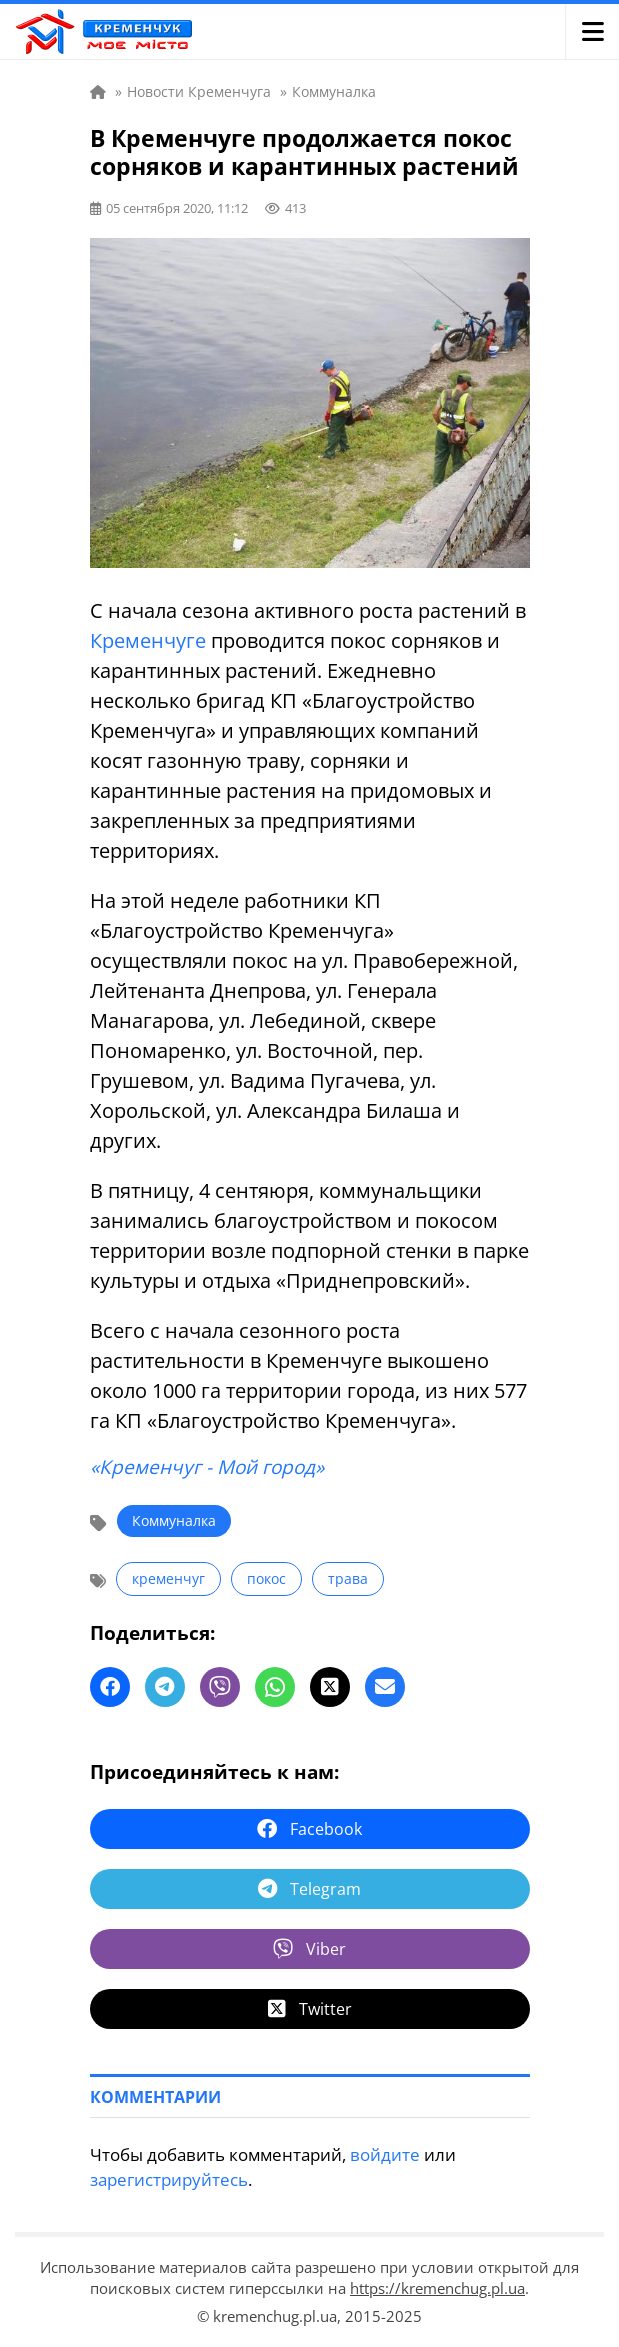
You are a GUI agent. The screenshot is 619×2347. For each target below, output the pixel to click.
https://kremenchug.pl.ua (437, 2288)
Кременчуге (148, 640)
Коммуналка (174, 1520)
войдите (385, 2154)
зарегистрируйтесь (169, 2179)
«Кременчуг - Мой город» (207, 1467)
